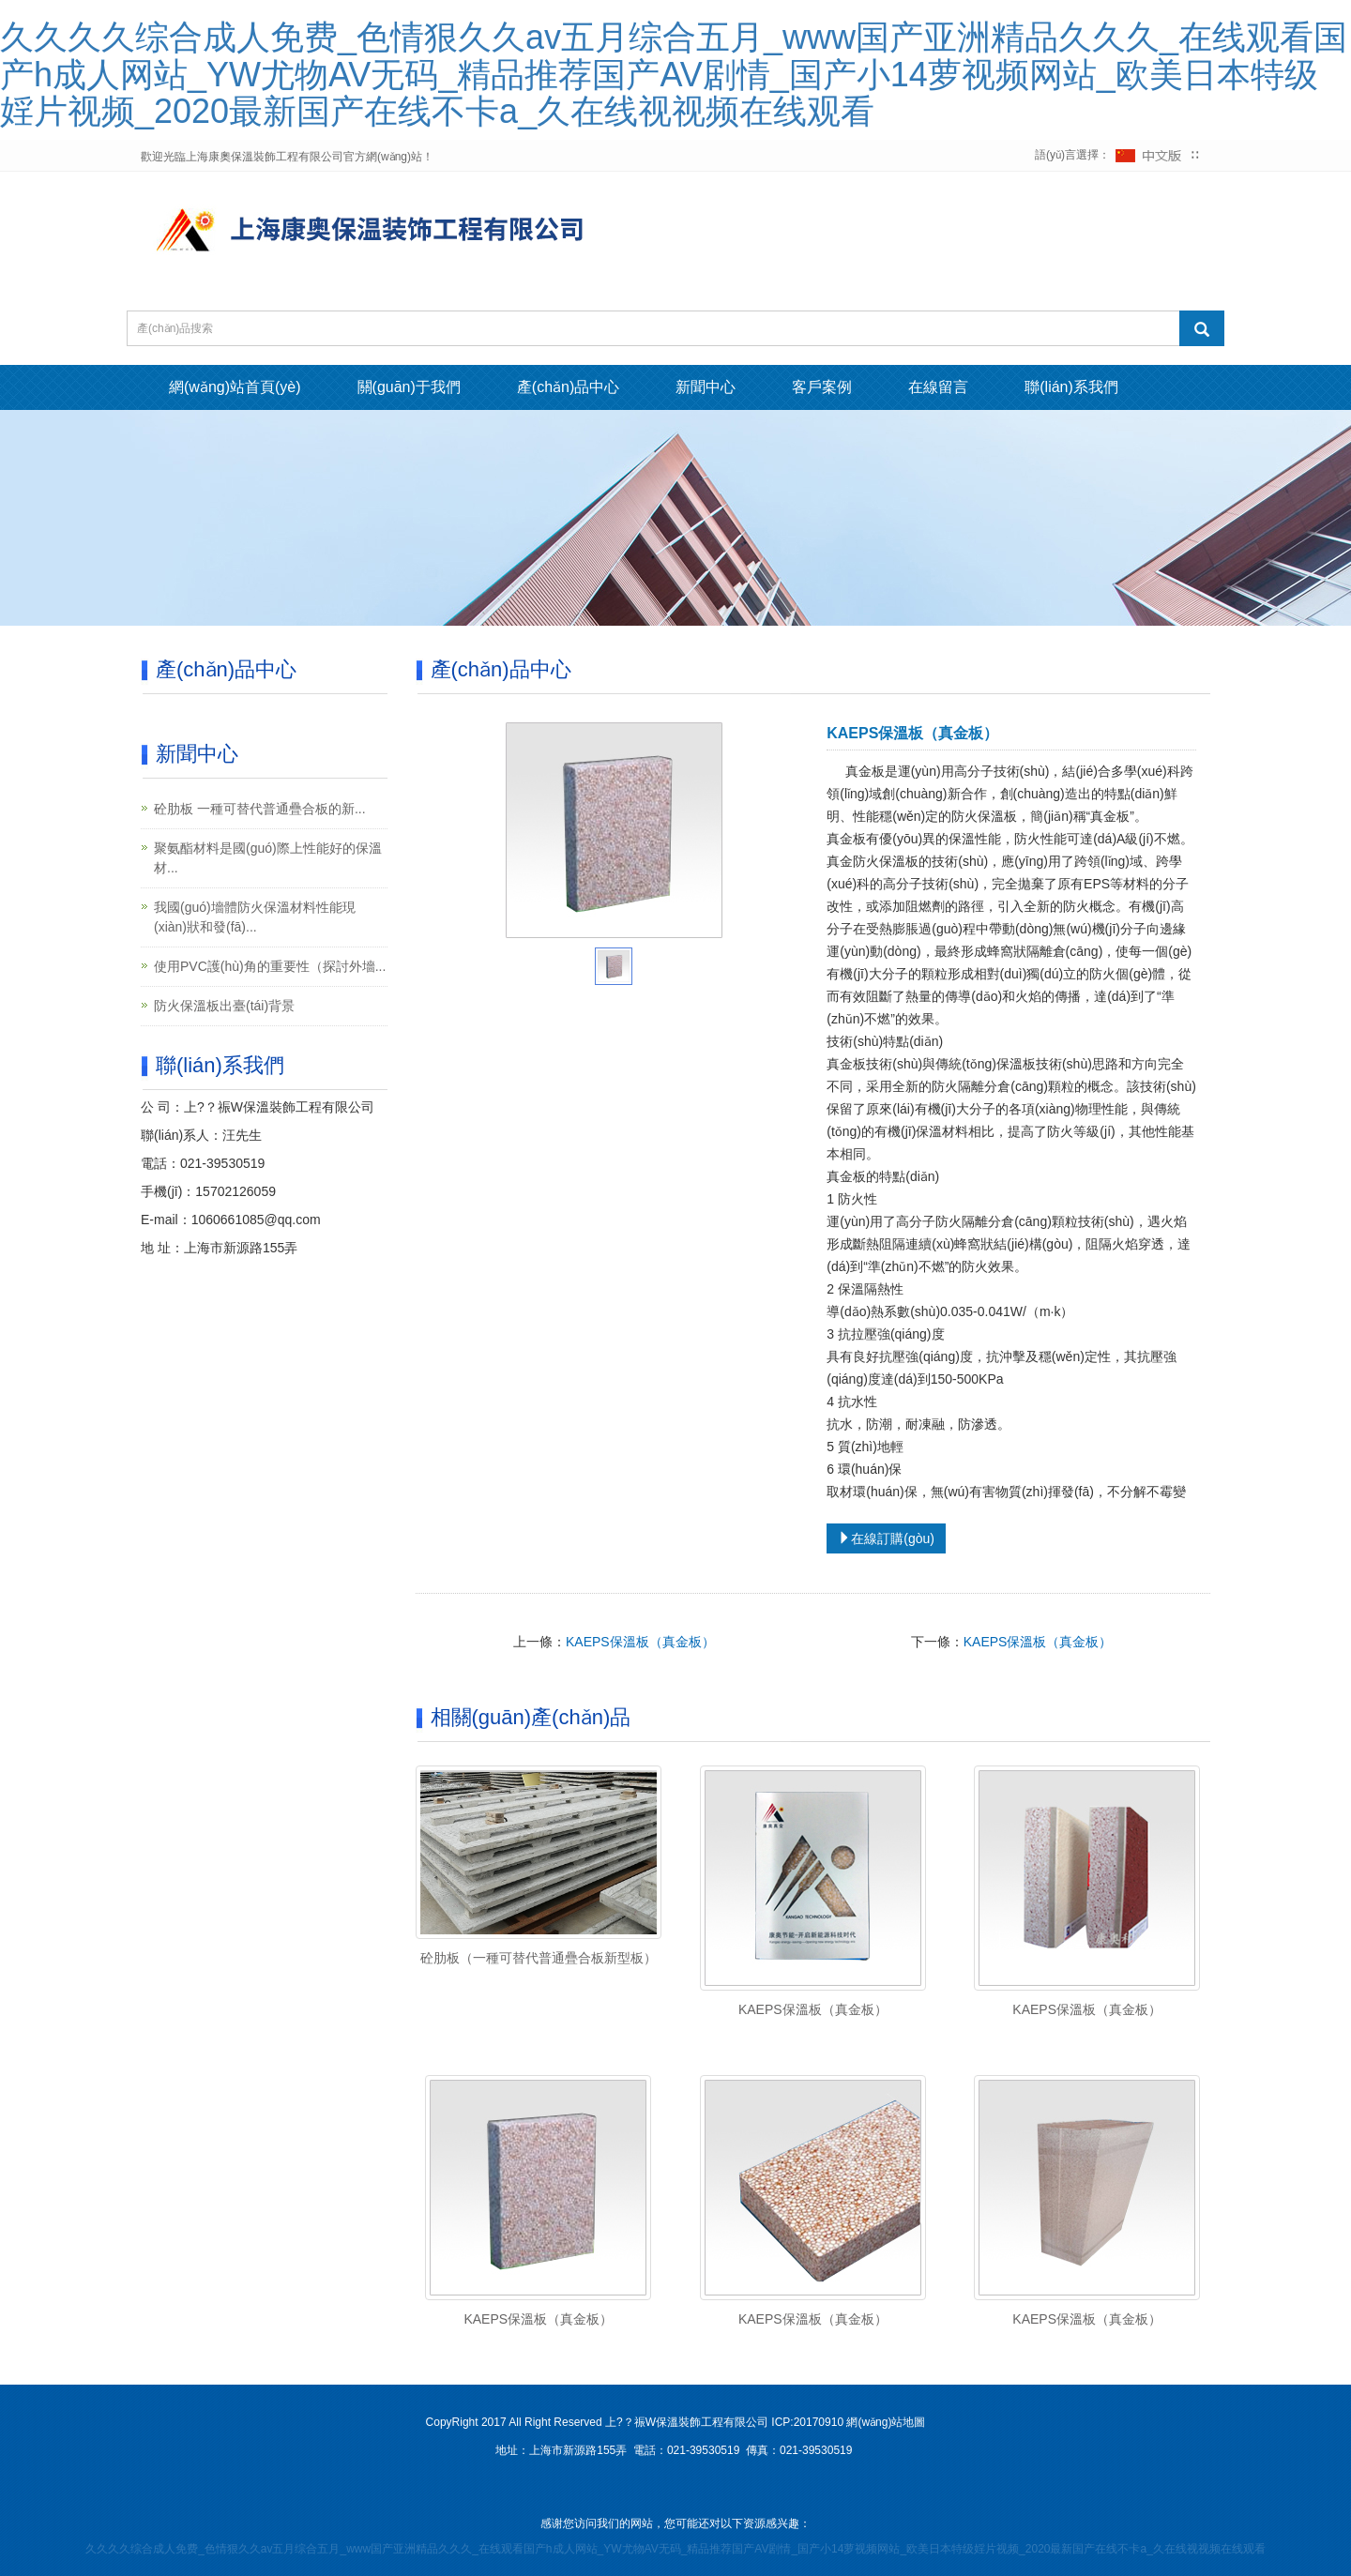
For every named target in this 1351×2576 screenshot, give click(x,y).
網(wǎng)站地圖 (885, 2422)
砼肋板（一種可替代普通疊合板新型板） (538, 1957)
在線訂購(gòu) (886, 1538)
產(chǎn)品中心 (568, 387)
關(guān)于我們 (409, 387)
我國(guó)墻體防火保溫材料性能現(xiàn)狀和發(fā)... (255, 917)
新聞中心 (706, 387)
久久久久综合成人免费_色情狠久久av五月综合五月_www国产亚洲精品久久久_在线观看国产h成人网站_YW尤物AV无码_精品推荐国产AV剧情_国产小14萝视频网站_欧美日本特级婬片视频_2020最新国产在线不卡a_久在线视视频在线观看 (673, 74)
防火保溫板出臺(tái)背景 (224, 1005)
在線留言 (938, 387)
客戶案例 (822, 387)
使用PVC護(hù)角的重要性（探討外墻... (270, 966)
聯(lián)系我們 (1071, 387)
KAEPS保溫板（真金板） (640, 1641)
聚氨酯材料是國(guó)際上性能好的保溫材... (268, 858)
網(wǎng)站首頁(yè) (235, 387)
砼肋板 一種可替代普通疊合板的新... (260, 808)
